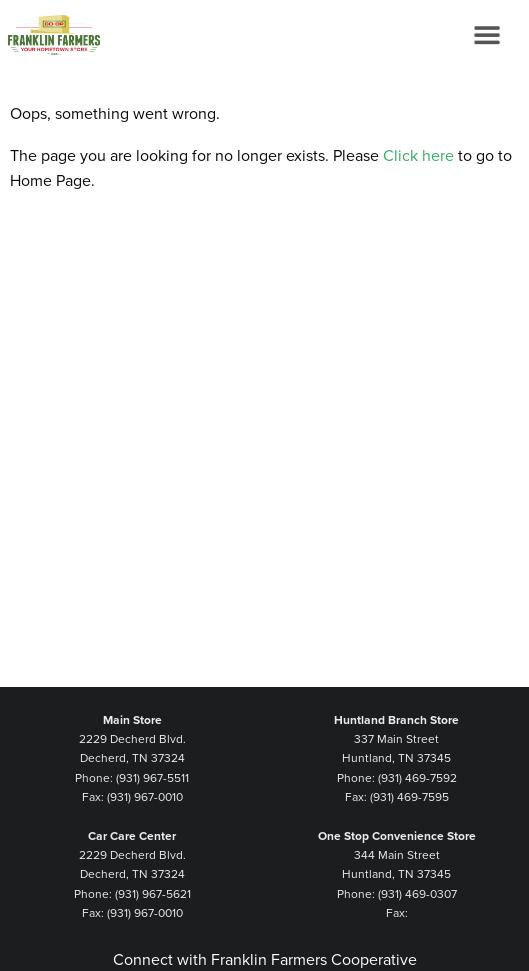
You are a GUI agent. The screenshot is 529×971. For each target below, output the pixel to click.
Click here (418, 156)
